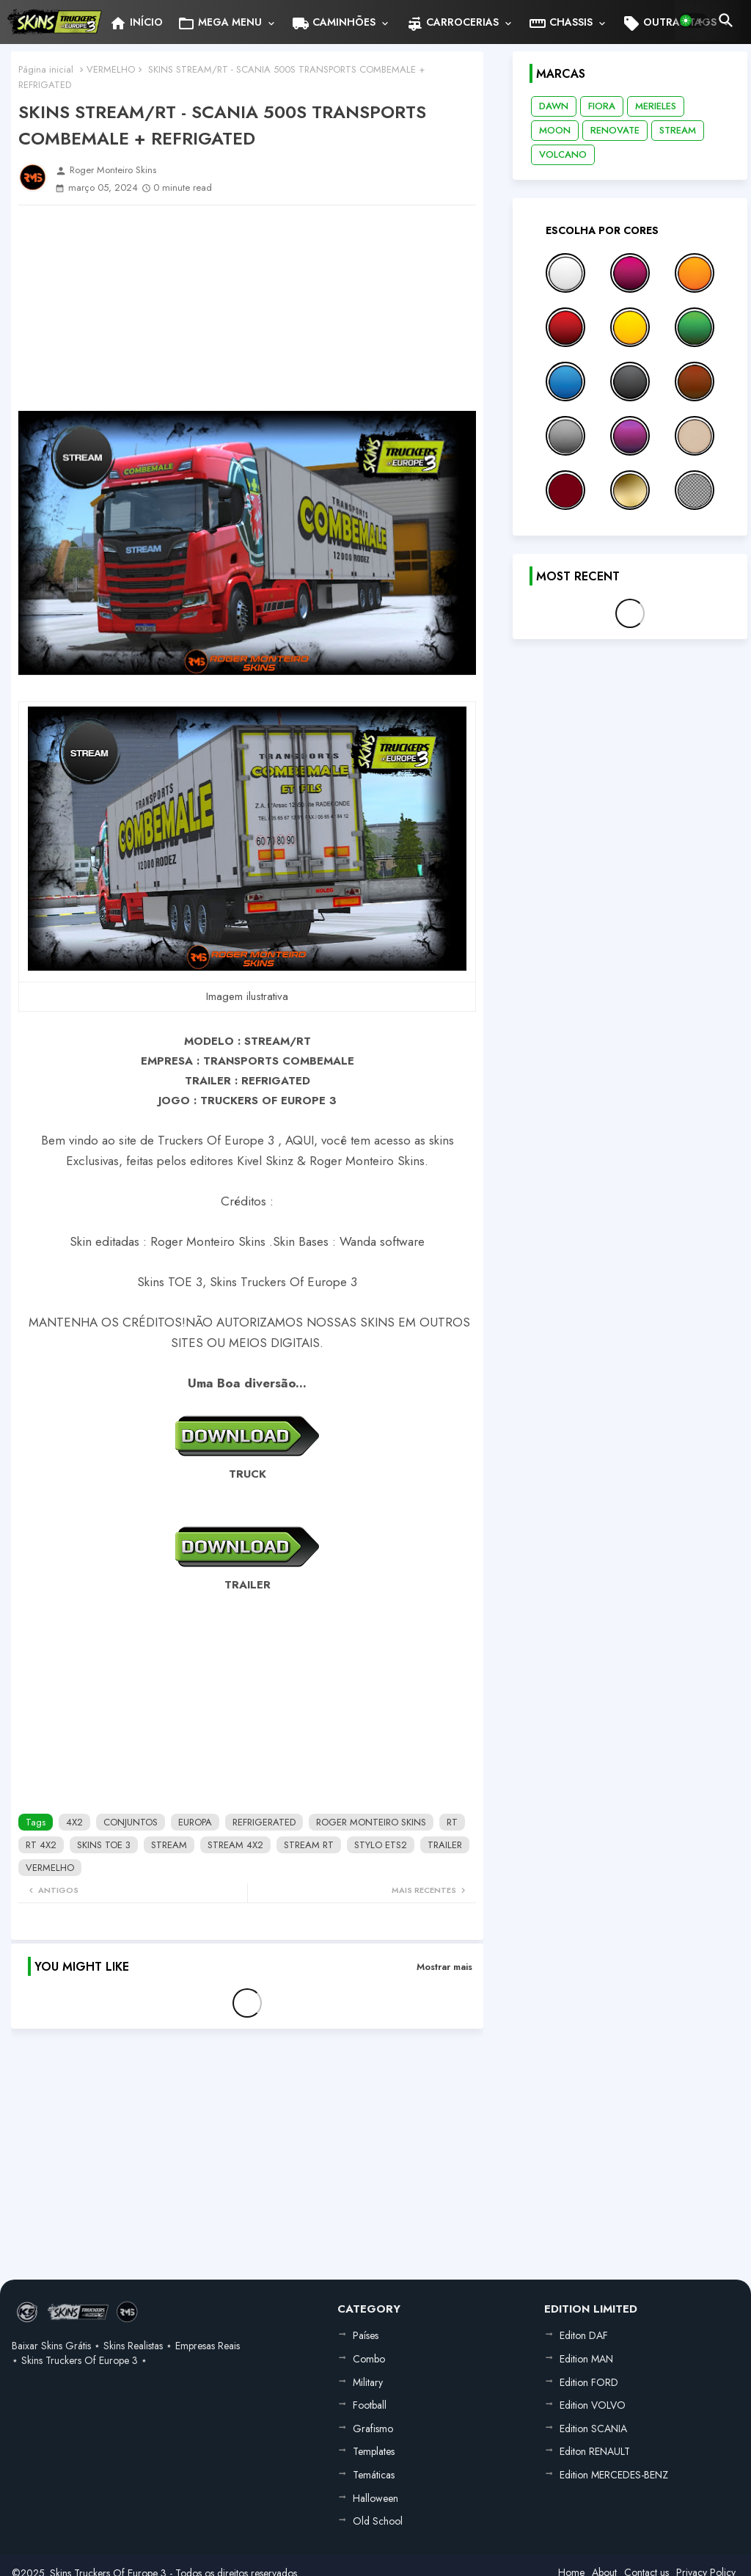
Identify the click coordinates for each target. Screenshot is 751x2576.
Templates (374, 2451)
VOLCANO (563, 154)
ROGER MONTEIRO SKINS (371, 1822)
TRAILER (445, 1845)
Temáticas (374, 2474)
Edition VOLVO (593, 2405)
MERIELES (655, 106)
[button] (693, 20)
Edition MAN (586, 2358)
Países (365, 2335)
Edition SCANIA (593, 2428)
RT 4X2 (41, 1845)
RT (452, 1822)
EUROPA (195, 1822)
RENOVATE (615, 130)
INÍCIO (136, 23)
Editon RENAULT (595, 2451)
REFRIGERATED (264, 1822)
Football (370, 2405)
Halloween (375, 2498)
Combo (369, 2358)
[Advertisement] (247, 308)
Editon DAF (584, 2335)
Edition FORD (589, 2382)
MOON (555, 130)
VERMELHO (111, 69)
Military (368, 2382)
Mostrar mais (444, 1967)
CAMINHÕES (334, 23)
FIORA (601, 106)
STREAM (169, 1845)
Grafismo (373, 2428)
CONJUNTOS (130, 1822)
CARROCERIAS (452, 23)
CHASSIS (561, 23)
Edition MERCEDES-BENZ (614, 2474)
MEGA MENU (219, 23)
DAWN (553, 106)
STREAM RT (309, 1845)
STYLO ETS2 (380, 1845)
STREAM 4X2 (235, 1845)
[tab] (136, 22)
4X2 (74, 1822)
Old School (378, 2521)
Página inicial (45, 69)
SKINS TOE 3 (104, 1845)
